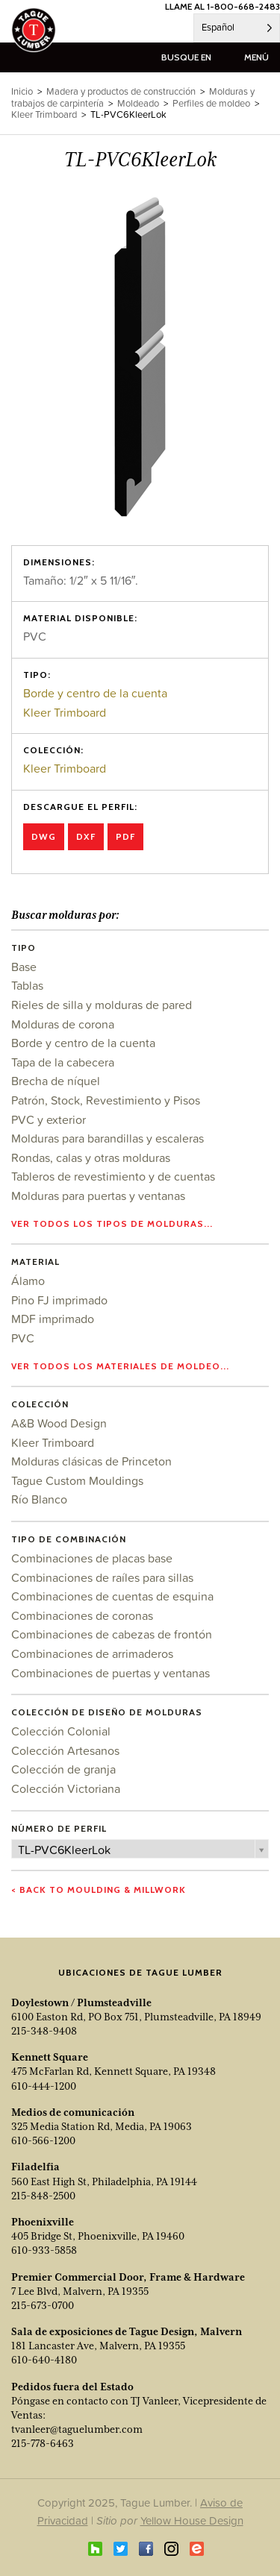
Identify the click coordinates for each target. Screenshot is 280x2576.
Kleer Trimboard (64, 712)
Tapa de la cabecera (62, 1062)
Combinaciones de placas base (91, 1558)
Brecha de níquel (55, 1081)
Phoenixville (42, 2222)
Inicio (22, 91)
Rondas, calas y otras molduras (90, 1157)
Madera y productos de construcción (121, 91)
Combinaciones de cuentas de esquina (112, 1596)
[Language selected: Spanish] (236, 28)
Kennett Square (49, 2057)
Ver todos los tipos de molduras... (112, 1223)
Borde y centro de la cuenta (95, 693)
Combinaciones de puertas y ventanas (110, 1673)
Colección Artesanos (65, 1750)
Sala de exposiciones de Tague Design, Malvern (126, 2331)
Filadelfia (35, 2167)
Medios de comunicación (72, 2112)
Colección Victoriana (65, 1788)
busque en (186, 57)
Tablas (27, 985)
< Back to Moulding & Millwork (98, 1889)
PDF (125, 836)
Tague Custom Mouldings (77, 1480)
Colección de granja (63, 1769)
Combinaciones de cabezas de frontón (111, 1634)
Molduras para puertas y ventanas (98, 1195)
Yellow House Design (191, 2520)
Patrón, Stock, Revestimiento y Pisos (105, 1100)
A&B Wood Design (59, 1423)
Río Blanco (39, 1499)
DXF (86, 836)
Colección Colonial (61, 1731)
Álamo (28, 1280)
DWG (43, 836)
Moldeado (138, 103)
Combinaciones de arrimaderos (92, 1653)
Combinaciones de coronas (82, 1615)
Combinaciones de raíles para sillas (102, 1577)
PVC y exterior (48, 1119)
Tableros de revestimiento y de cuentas (113, 1176)
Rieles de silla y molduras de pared (101, 1005)
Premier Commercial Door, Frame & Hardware (128, 2277)
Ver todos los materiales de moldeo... (120, 1366)
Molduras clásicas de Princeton (91, 1461)
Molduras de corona (62, 1024)
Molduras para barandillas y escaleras (107, 1138)
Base (24, 967)
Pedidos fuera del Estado (72, 2387)
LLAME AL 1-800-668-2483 (222, 6)
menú (256, 57)
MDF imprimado (52, 1319)
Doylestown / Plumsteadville (81, 2002)
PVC (22, 1338)
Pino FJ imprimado (59, 1300)
